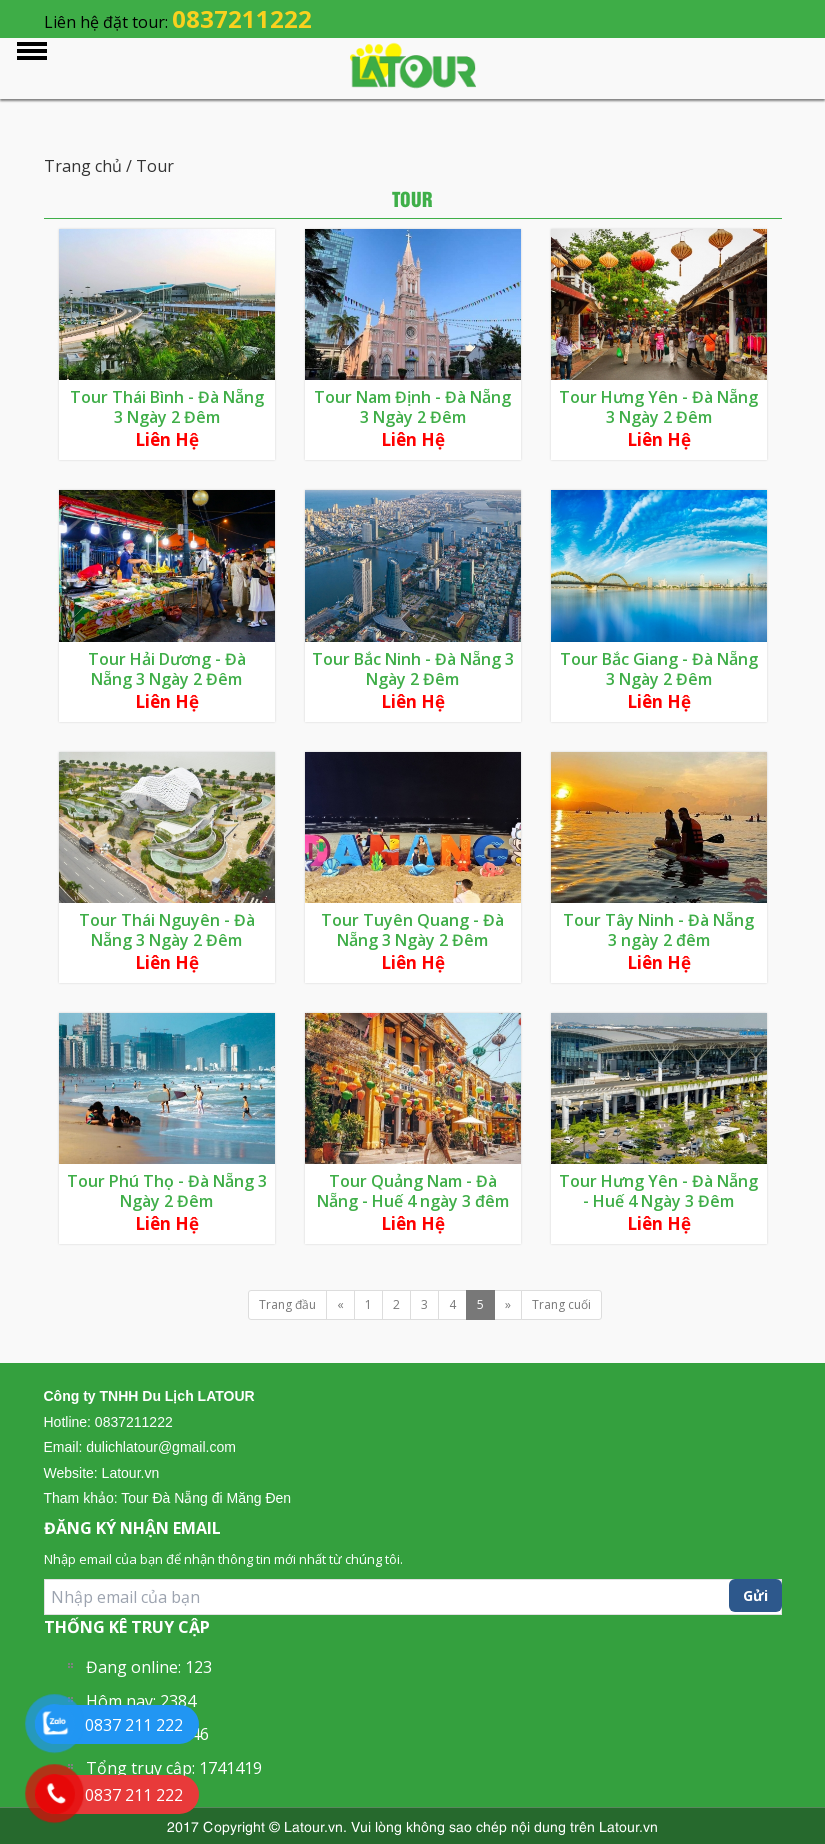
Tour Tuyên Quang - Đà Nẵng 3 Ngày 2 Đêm (412, 930)
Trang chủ (85, 166)
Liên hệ (167, 439)
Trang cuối (561, 1304)
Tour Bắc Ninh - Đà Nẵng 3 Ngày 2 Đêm (413, 669)
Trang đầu (287, 1304)
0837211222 (242, 18)
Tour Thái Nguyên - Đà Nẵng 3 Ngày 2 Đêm (167, 930)
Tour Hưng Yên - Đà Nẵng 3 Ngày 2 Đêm (658, 407)
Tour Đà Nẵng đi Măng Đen (206, 1498)
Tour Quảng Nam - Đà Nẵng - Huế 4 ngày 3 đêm (413, 1191)
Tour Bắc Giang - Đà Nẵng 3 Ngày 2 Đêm (659, 669)
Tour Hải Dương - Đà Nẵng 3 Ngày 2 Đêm (167, 669)
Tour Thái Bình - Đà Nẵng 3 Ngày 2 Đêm (167, 407)
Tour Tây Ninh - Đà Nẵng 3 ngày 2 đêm (658, 930)
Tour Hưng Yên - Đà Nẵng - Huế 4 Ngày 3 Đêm (658, 1191)
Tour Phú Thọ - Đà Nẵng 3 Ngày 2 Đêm (167, 1191)
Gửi (755, 1595)
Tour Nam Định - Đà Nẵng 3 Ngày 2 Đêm (412, 407)
